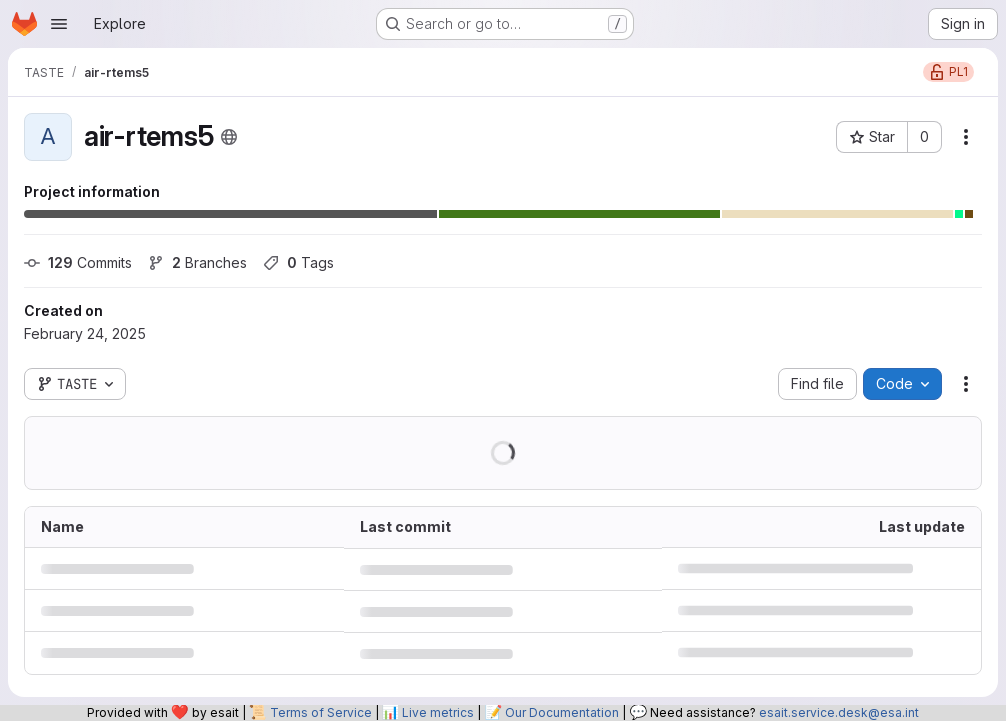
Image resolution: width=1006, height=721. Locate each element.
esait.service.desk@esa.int (839, 712)
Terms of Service (321, 712)
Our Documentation (562, 712)
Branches (197, 262)
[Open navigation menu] (59, 24)
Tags (298, 262)
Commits (78, 262)
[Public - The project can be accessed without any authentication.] (229, 137)
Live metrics (438, 712)
